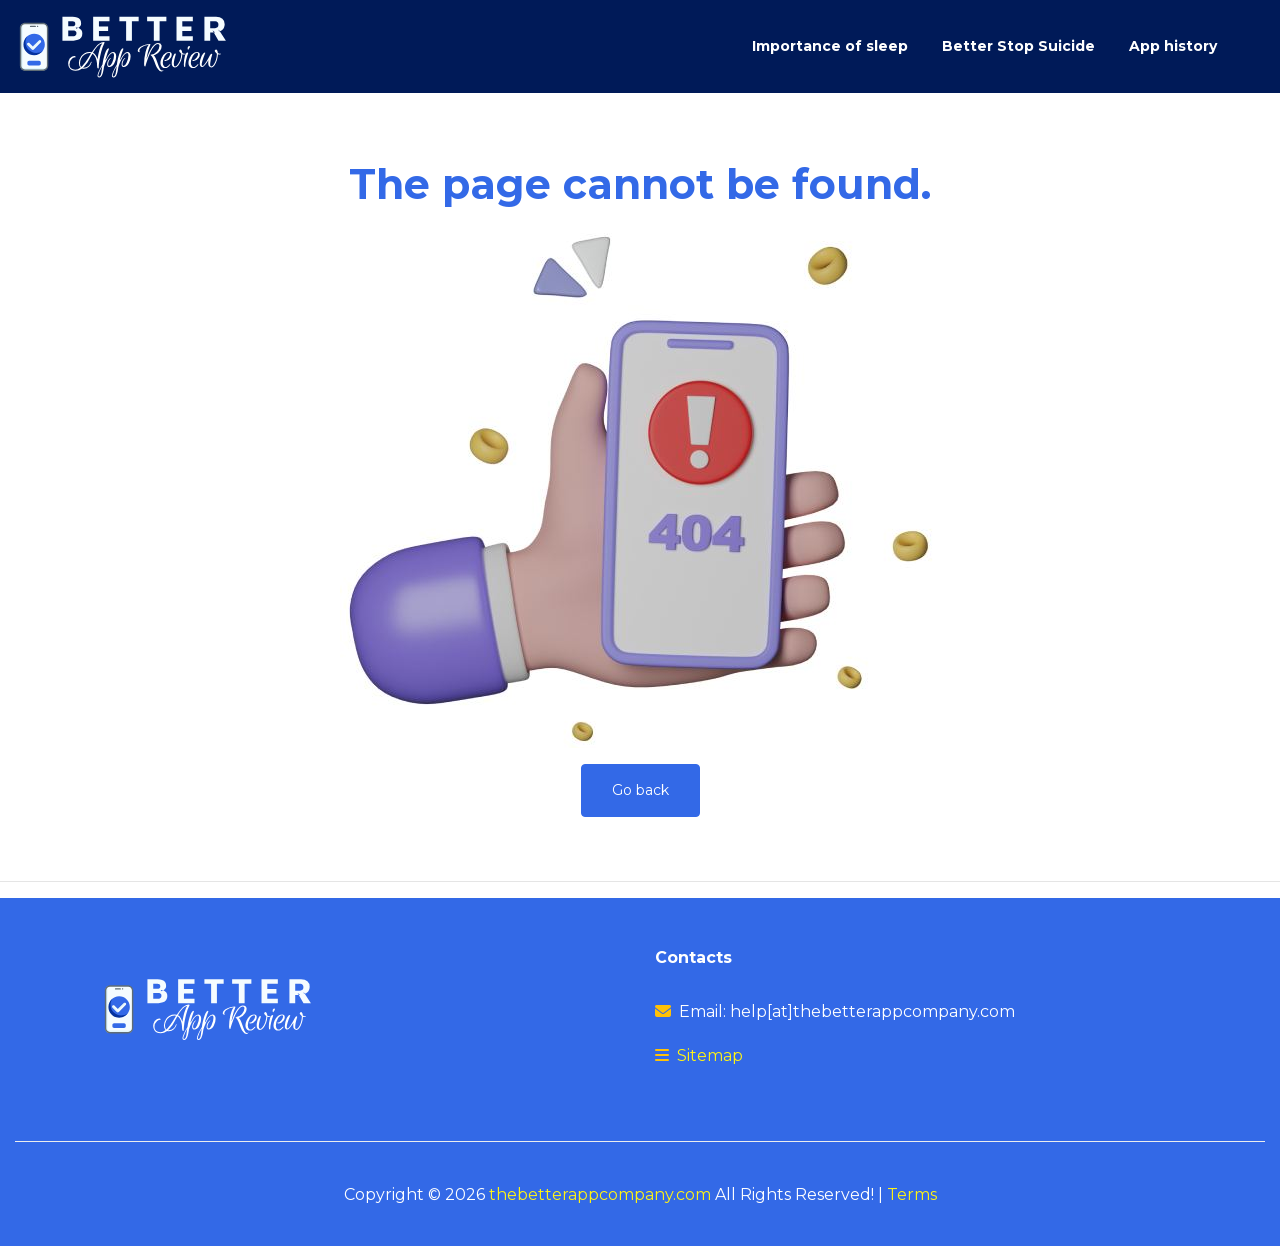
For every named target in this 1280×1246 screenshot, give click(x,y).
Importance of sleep (830, 46)
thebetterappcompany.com (600, 1194)
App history (1173, 46)
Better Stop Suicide (1018, 46)
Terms (912, 1194)
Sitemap (710, 1055)
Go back (640, 790)
